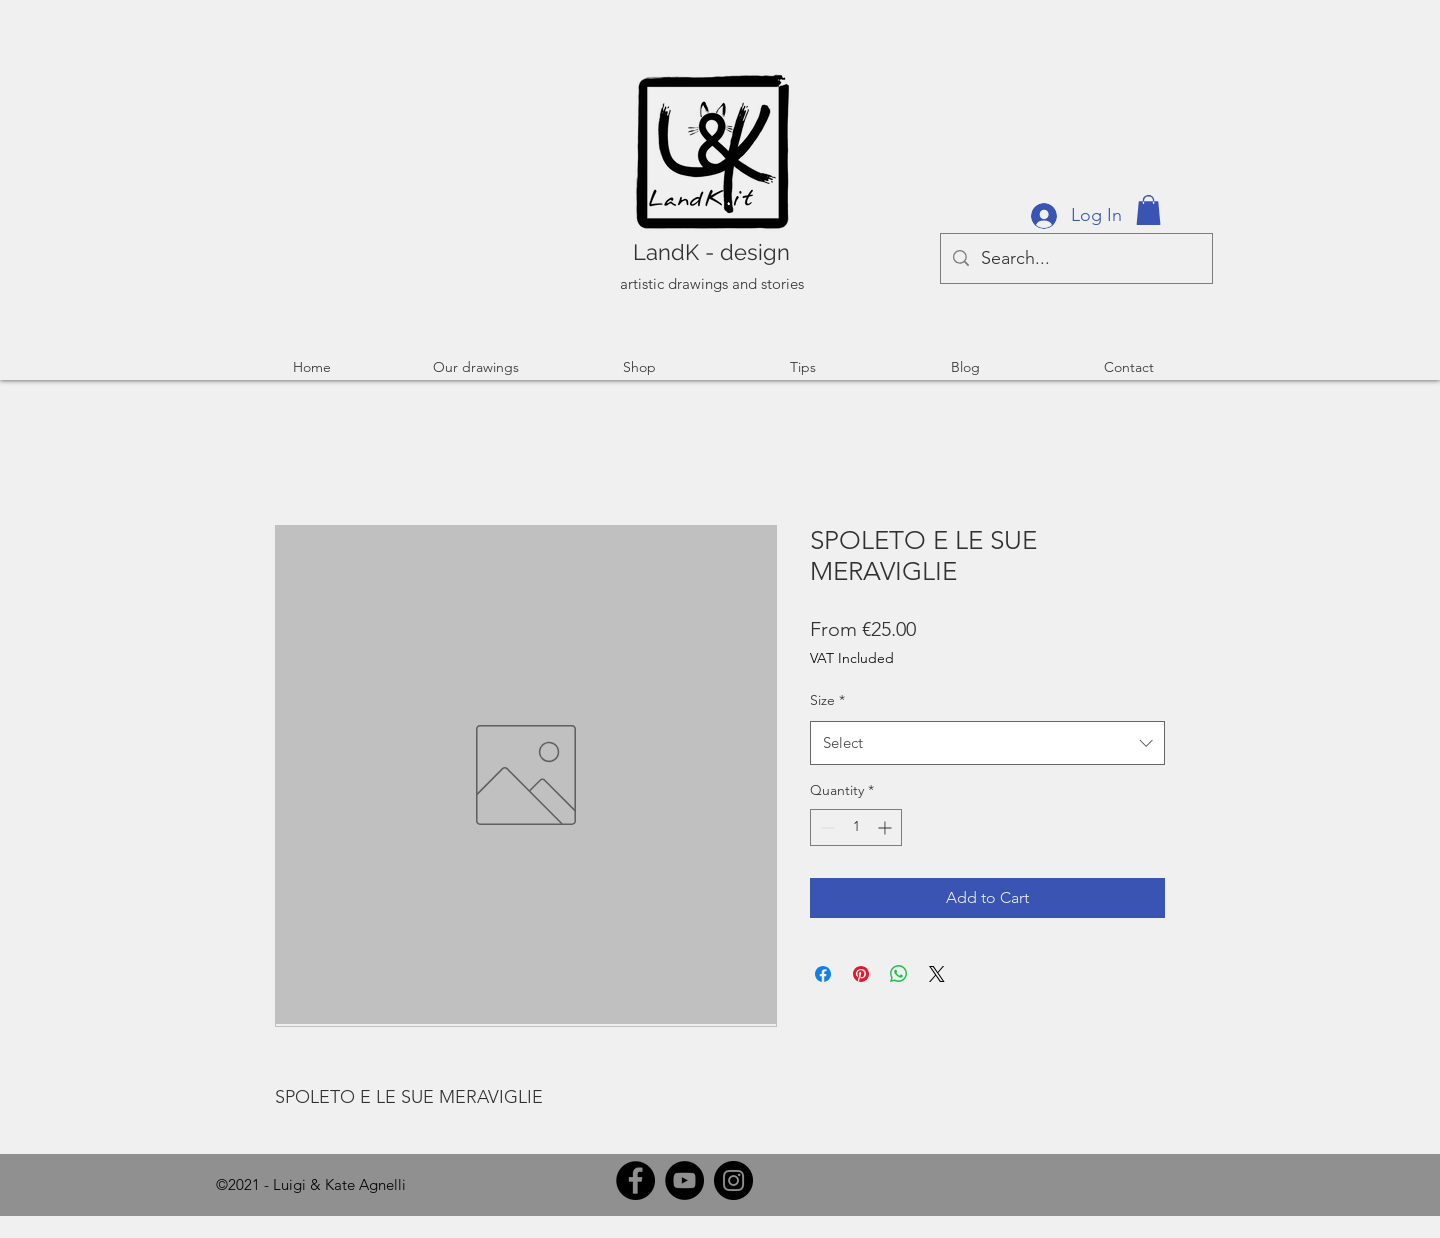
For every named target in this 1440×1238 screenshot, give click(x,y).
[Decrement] (825, 827)
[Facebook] (635, 1180)
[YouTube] (684, 1180)
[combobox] (987, 743)
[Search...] (1075, 258)
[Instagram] (733, 1180)
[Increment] (886, 827)
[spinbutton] (856, 827)
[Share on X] (937, 974)
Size (827, 700)
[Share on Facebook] (823, 974)
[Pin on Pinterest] (861, 974)
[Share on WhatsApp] (899, 974)
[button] (1148, 210)
